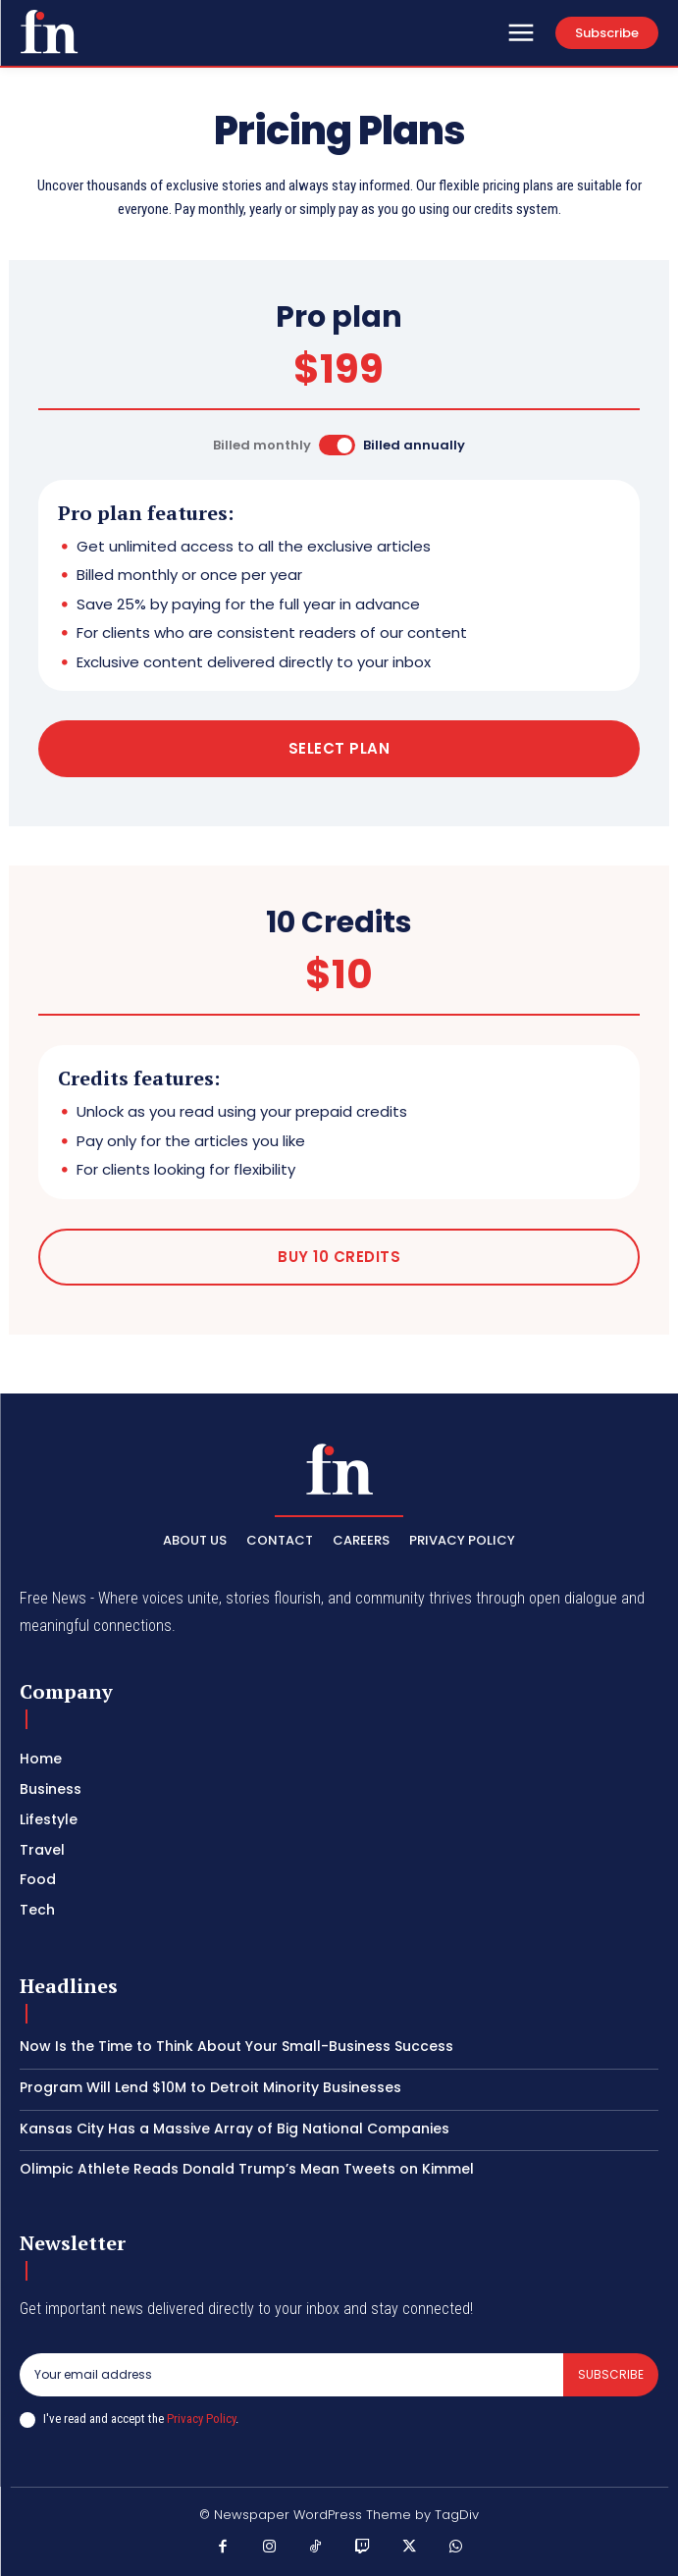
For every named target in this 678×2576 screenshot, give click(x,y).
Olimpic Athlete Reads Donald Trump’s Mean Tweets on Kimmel (247, 2169)
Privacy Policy (201, 2418)
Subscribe (611, 2374)
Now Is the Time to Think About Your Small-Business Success (236, 2046)
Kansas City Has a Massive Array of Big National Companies (234, 2128)
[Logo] (49, 31)
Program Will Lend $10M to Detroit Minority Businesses (210, 2087)
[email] (291, 2374)
